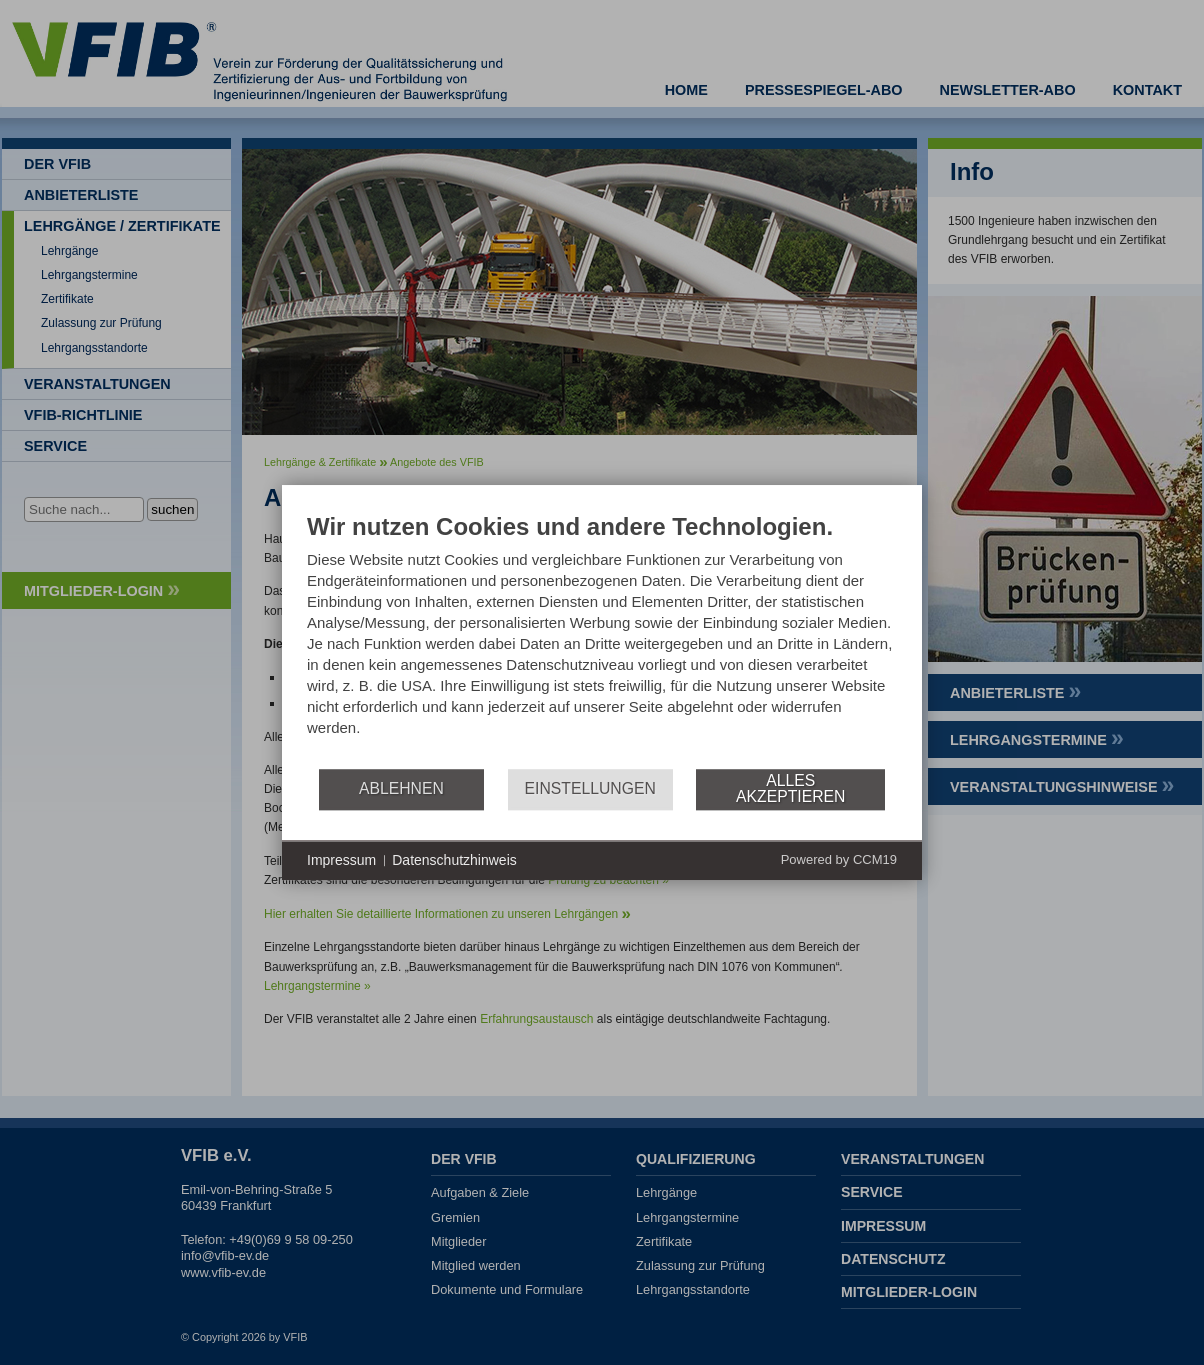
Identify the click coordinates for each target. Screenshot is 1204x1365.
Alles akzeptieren (790, 788)
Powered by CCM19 (839, 859)
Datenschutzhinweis (454, 860)
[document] (602, 639)
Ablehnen (401, 788)
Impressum (341, 860)
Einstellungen (590, 788)
